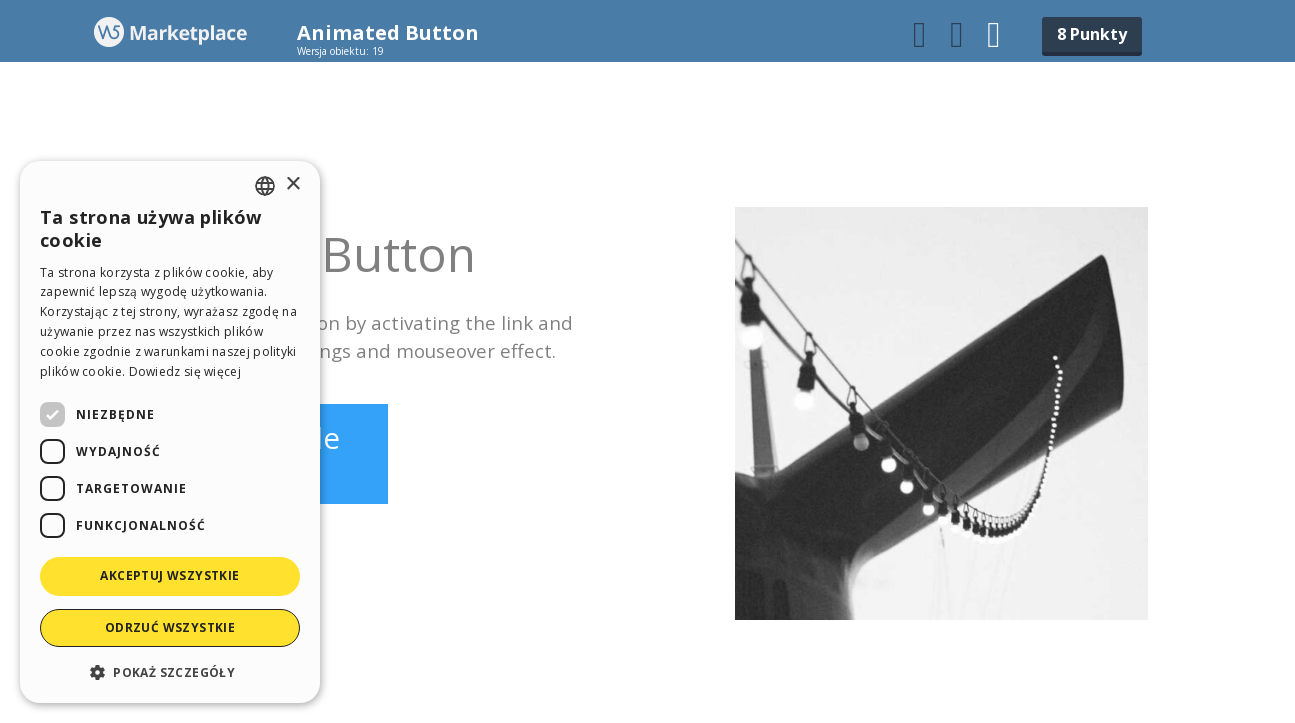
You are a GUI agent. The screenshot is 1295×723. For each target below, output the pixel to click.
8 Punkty (1092, 34)
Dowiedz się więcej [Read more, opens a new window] (185, 371)
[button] (170, 671)
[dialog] (170, 432)
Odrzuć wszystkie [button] (170, 627)
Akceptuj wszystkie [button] (169, 575)
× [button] (292, 184)
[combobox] (265, 186)
